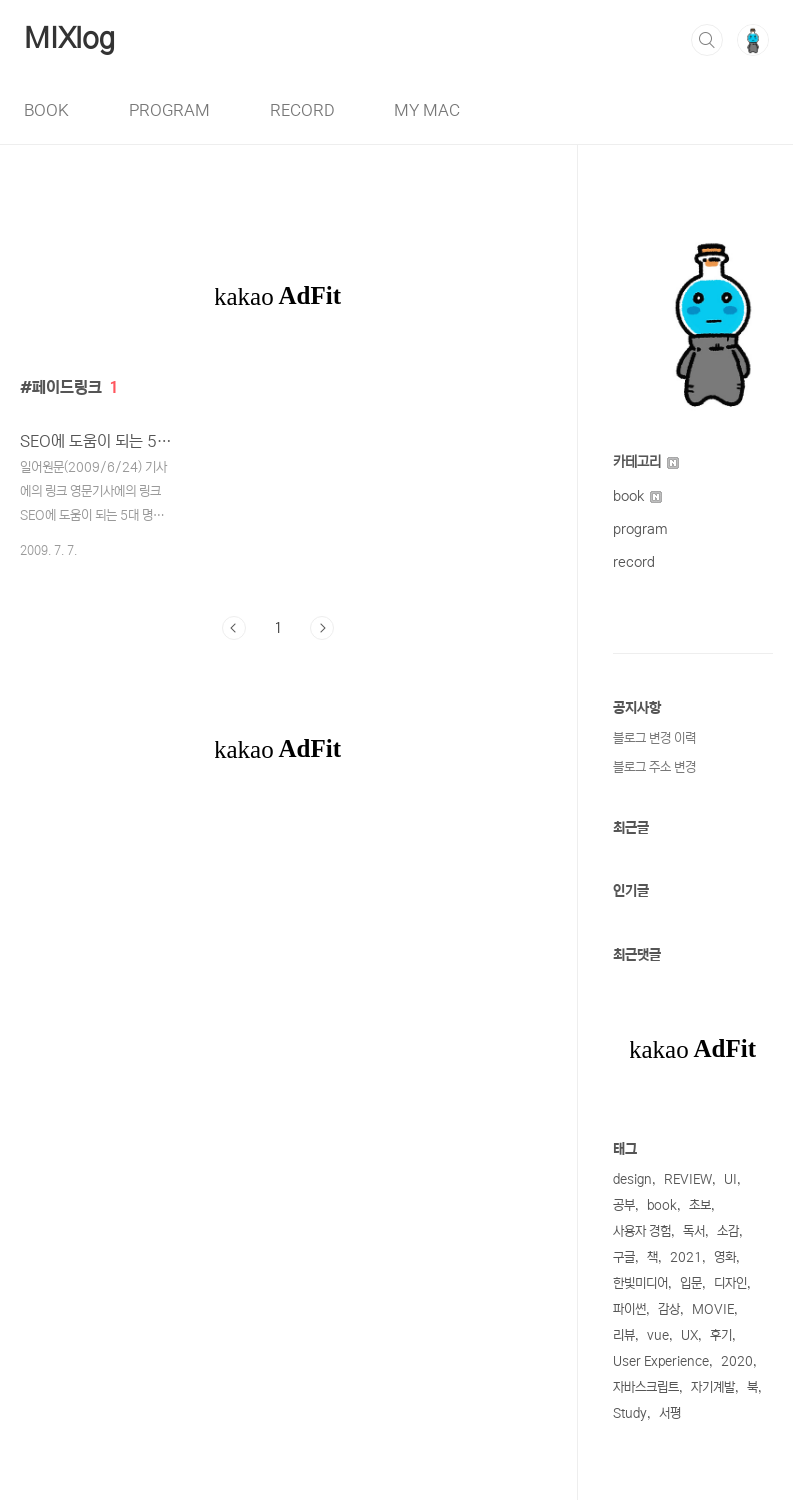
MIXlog (69, 39)
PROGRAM (169, 110)
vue (658, 1335)
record (634, 562)
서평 (670, 1413)
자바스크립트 (646, 1387)
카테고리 (646, 462)
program (640, 529)
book (637, 496)
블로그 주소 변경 (654, 767)
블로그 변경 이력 (654, 738)
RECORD (302, 110)
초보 (700, 1205)
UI (730, 1179)
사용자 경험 (642, 1231)
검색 (707, 40)
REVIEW (688, 1179)
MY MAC (427, 110)
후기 (721, 1335)
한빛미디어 (640, 1283)
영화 (725, 1257)
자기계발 (713, 1387)
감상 (669, 1309)
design (632, 1179)
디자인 (730, 1283)
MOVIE (713, 1309)
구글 (624, 1257)
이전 (234, 628)
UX (689, 1335)
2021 (686, 1257)
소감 (728, 1231)
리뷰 (624, 1335)
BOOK (46, 110)
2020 (737, 1361)
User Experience (661, 1361)
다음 (322, 628)
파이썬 (629, 1309)
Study (630, 1413)
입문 (691, 1283)
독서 (694, 1231)
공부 (624, 1205)
